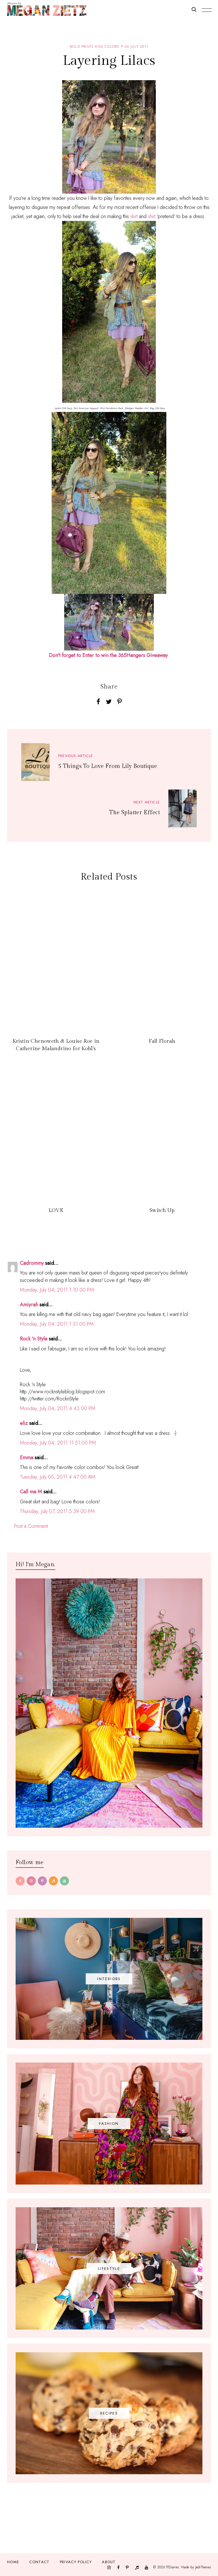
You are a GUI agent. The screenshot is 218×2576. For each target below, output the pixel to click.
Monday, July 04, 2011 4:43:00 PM (57, 1408)
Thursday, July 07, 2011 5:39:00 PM (57, 1511)
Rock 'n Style (33, 1338)
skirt (133, 216)
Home (13, 2562)
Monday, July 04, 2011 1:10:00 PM (57, 1290)
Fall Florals (162, 1041)
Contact (39, 2562)
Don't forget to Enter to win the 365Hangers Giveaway (108, 655)
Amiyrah (29, 1304)
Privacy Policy (76, 2562)
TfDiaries (172, 2566)
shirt (151, 216)
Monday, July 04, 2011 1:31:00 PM (57, 1324)
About (109, 2562)
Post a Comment (31, 1526)
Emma (26, 1457)
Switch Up (162, 1210)
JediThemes (203, 2566)
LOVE (56, 1210)
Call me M (31, 1491)
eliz (24, 1423)
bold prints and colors (94, 46)
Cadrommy (32, 1263)
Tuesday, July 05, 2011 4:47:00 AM (57, 1477)
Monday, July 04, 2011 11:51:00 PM (58, 1442)
